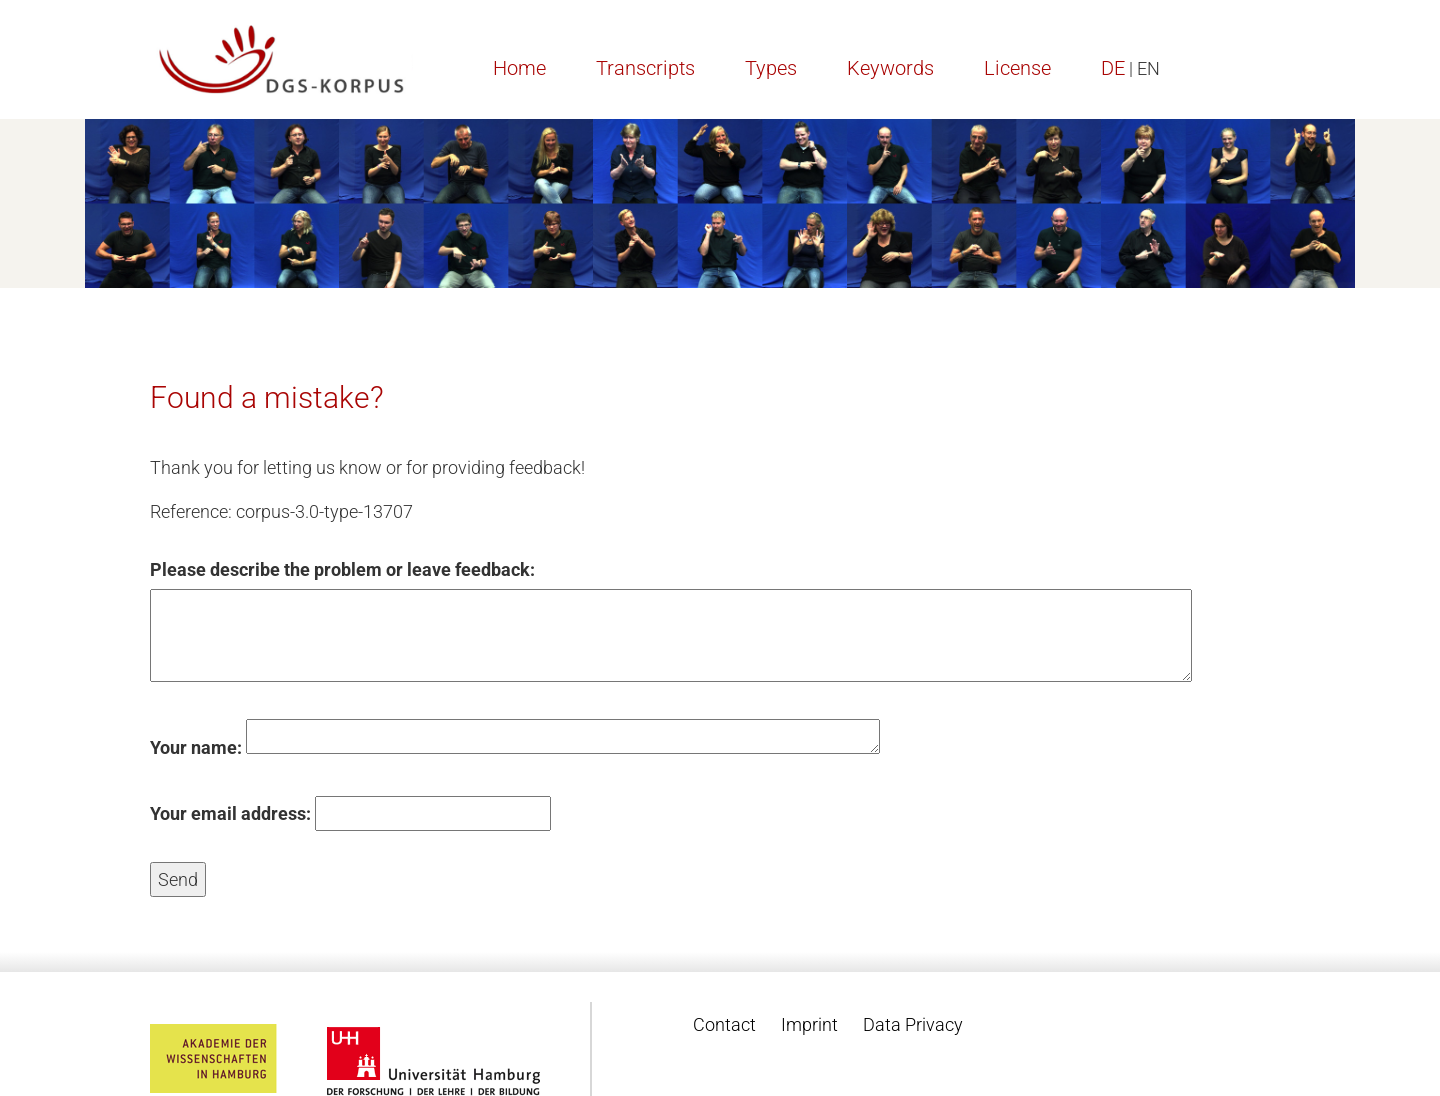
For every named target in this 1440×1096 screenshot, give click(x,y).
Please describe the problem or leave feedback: (342, 569)
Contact (724, 1024)
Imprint (809, 1024)
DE (1113, 68)
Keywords (890, 68)
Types (771, 68)
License (1017, 68)
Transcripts (645, 68)
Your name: (196, 747)
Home (519, 68)
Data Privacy (913, 1024)
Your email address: (230, 813)
